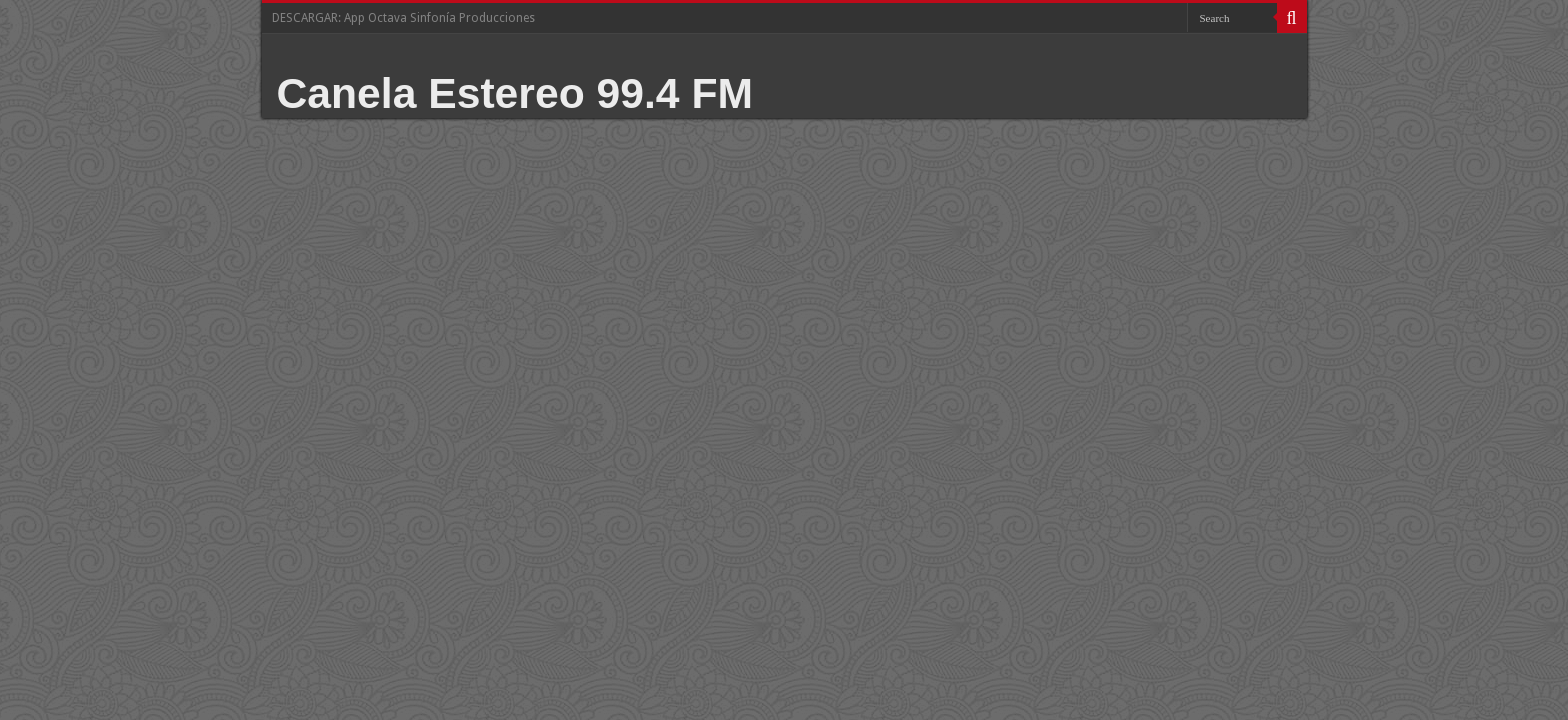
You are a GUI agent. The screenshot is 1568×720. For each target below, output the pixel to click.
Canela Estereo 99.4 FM (515, 93)
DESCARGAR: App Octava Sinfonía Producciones (403, 18)
